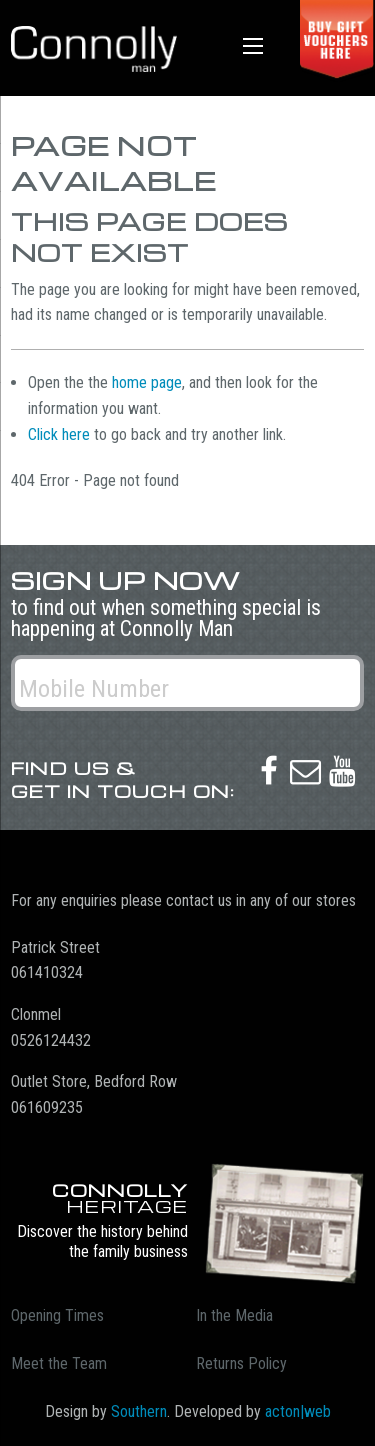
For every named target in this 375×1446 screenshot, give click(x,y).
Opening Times (57, 1315)
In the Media (234, 1315)
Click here (59, 434)
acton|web (298, 1411)
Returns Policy (241, 1363)
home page (147, 382)
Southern (139, 1411)
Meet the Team (59, 1363)
